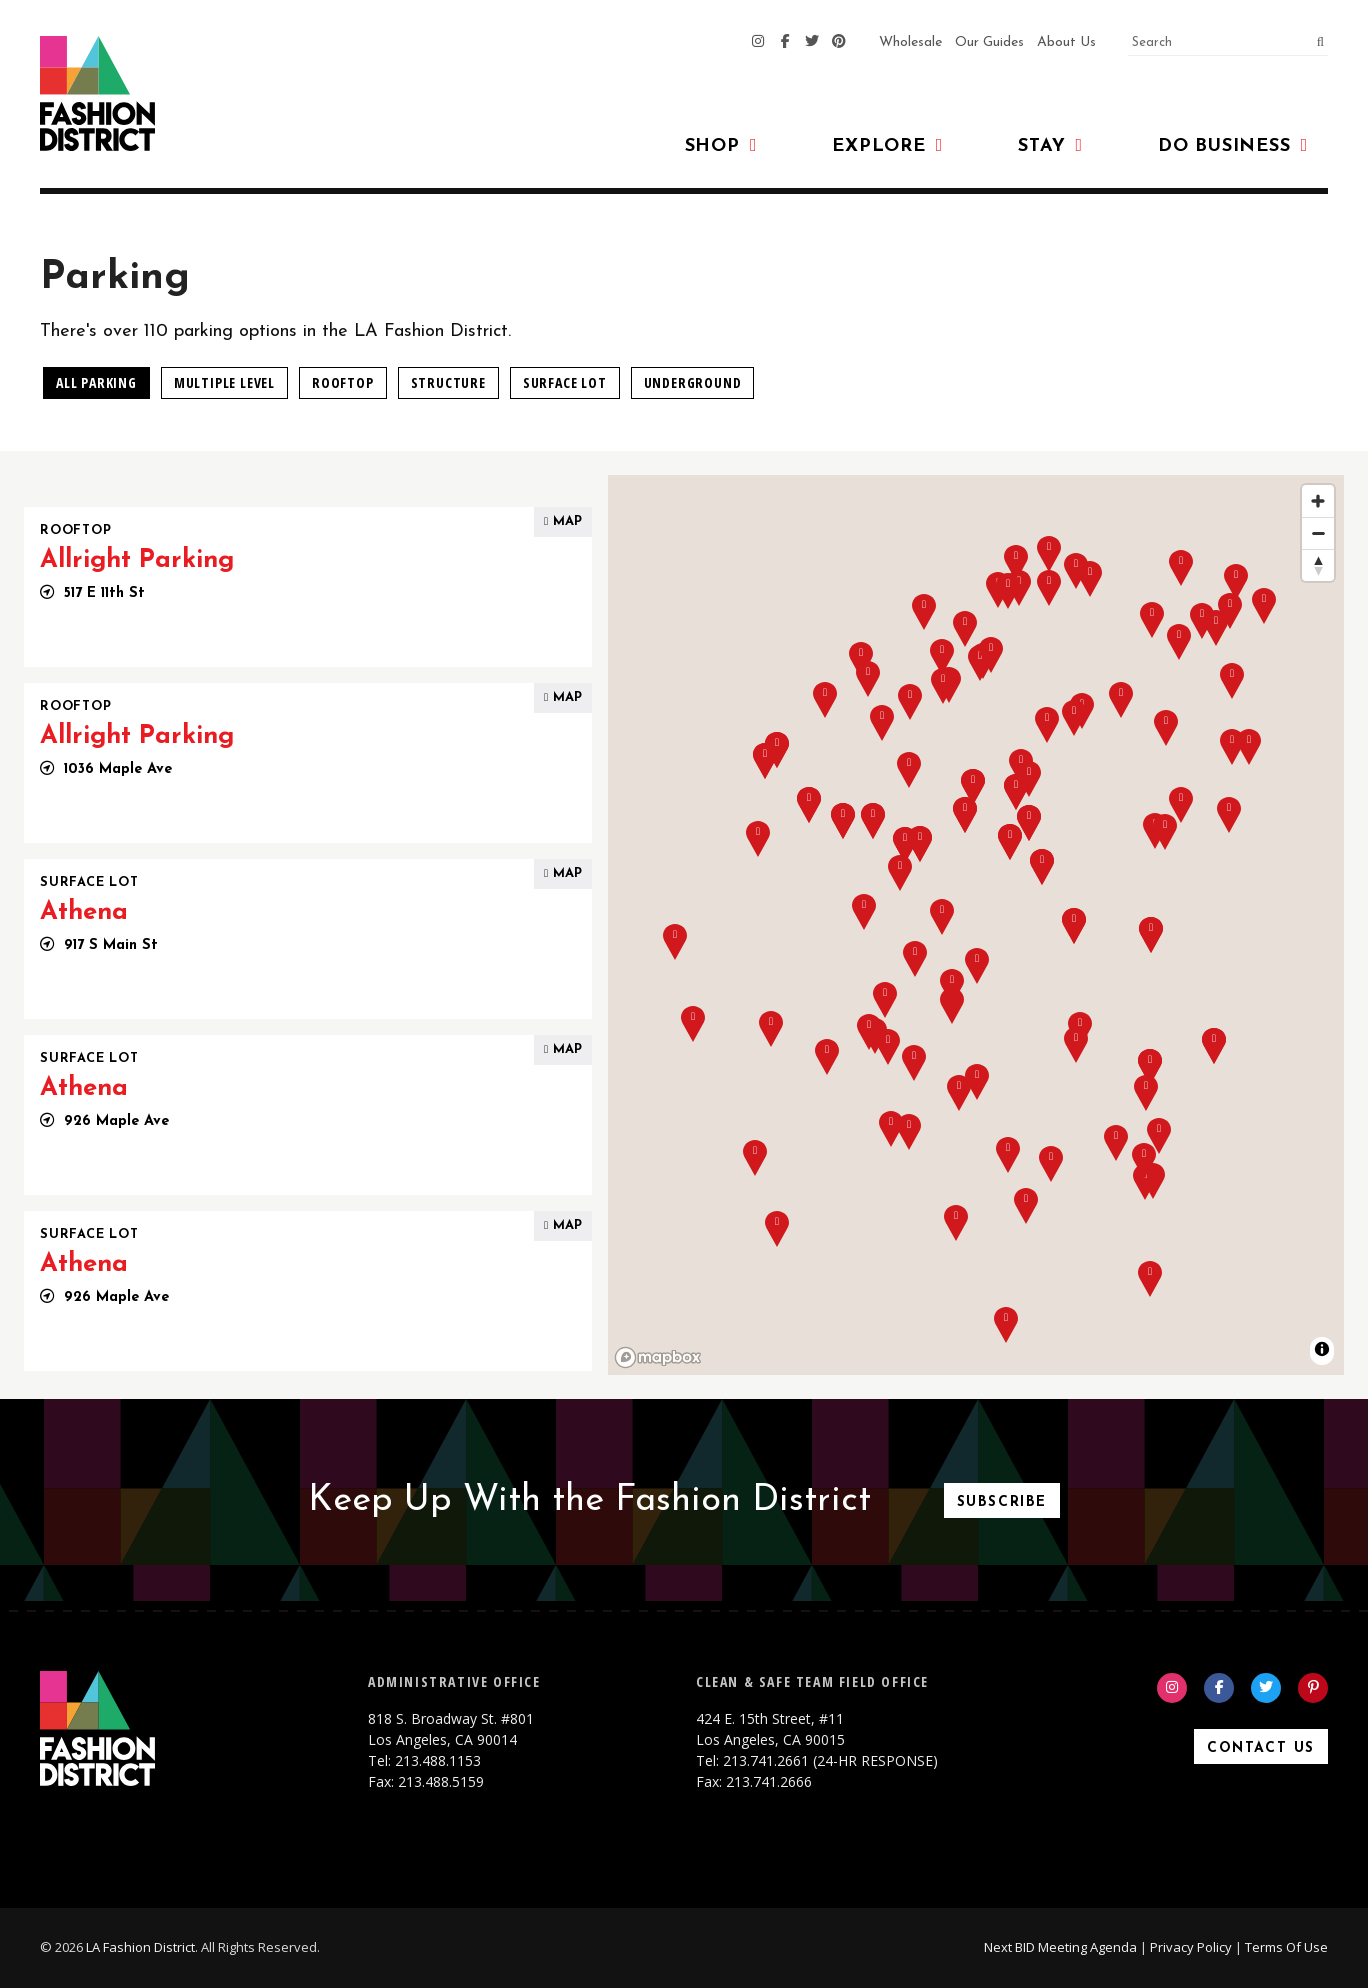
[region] (976, 925)
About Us (1066, 42)
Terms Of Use (1286, 1947)
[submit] (1314, 43)
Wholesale (910, 42)
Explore (887, 146)
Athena (84, 912)
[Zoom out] (1318, 533)
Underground (693, 382)
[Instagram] (758, 43)
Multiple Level (224, 382)
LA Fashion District (140, 1947)
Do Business (1233, 146)
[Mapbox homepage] (658, 1357)
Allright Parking (137, 560)
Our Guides (989, 42)
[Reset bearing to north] (1318, 565)
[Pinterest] (839, 43)
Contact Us (1261, 1748)
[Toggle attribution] (1322, 1349)
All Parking (96, 382)
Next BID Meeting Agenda (1060, 1947)
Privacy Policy (1191, 1947)
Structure (448, 382)
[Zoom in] (1318, 501)
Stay (1050, 146)
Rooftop (343, 382)
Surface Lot (565, 382)
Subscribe (1002, 1502)
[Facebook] (785, 43)
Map (563, 521)
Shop (721, 146)
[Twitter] (812, 43)
